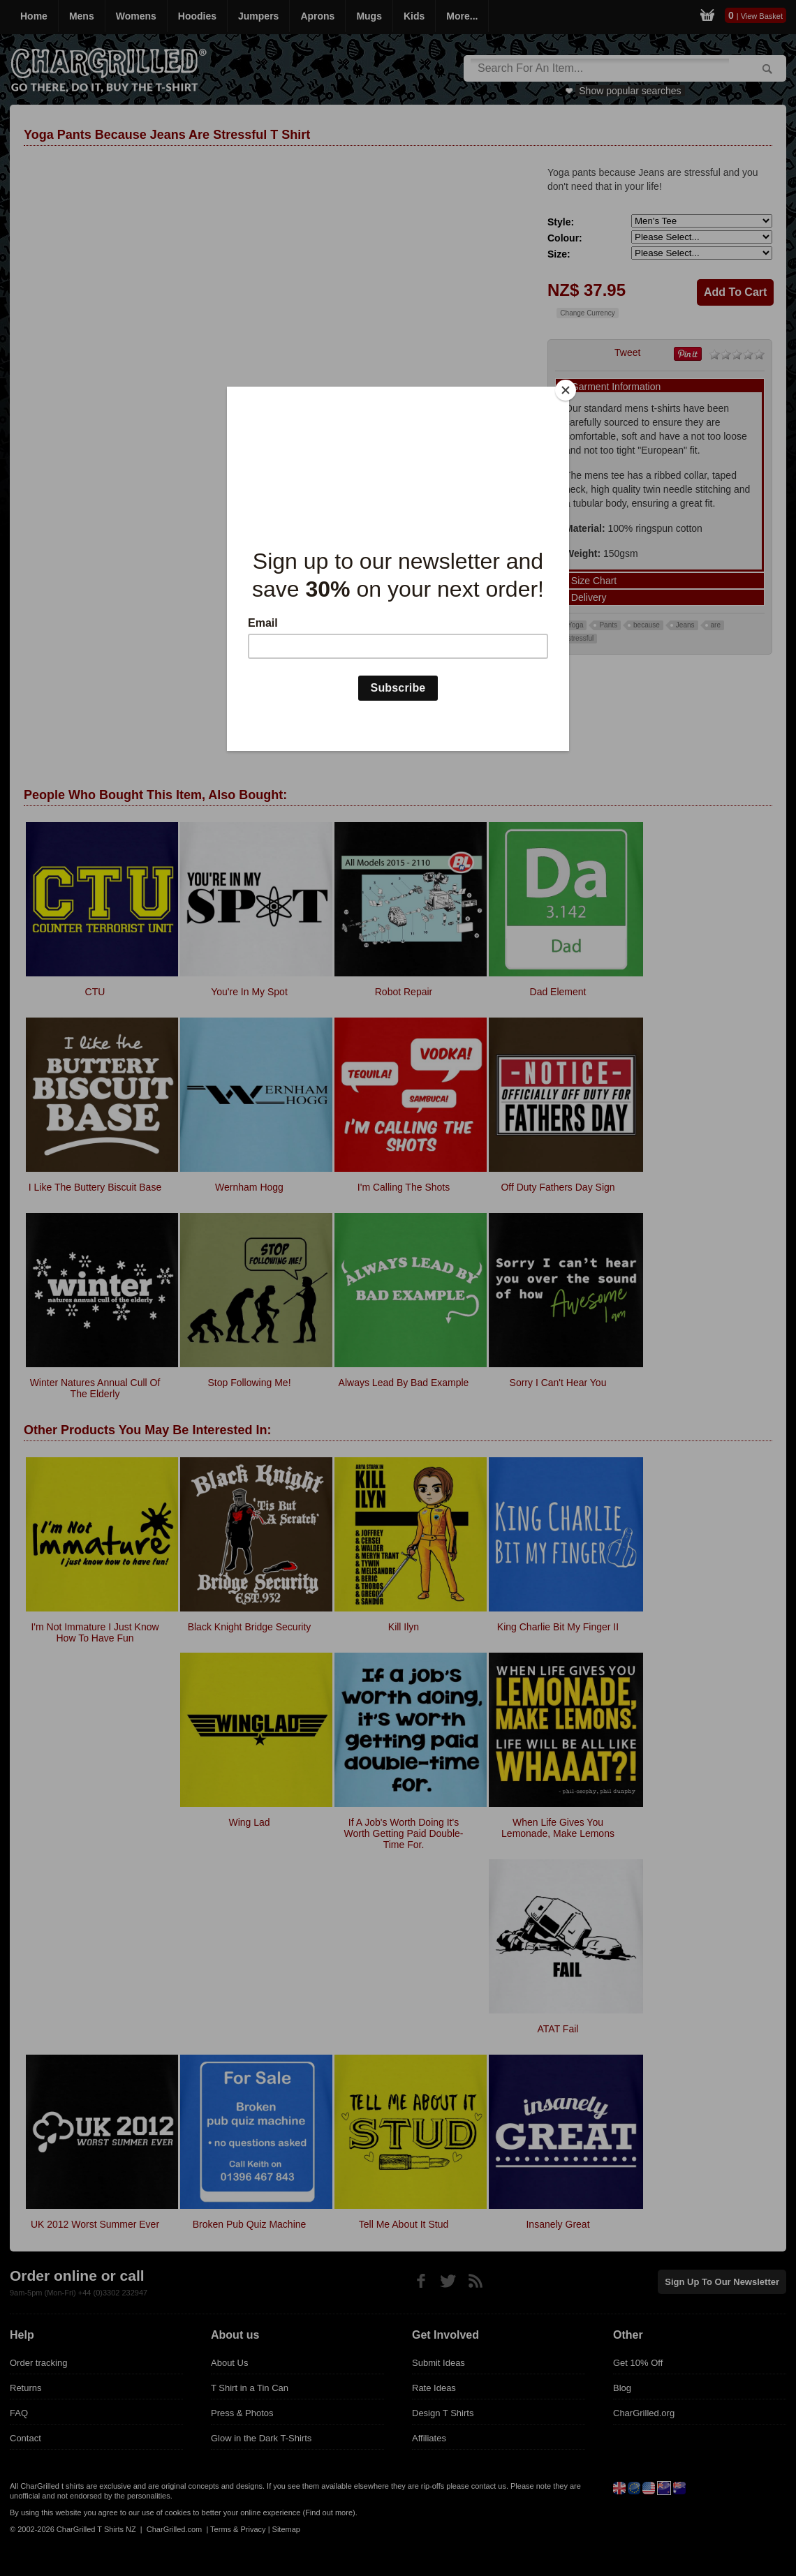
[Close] (565, 390)
